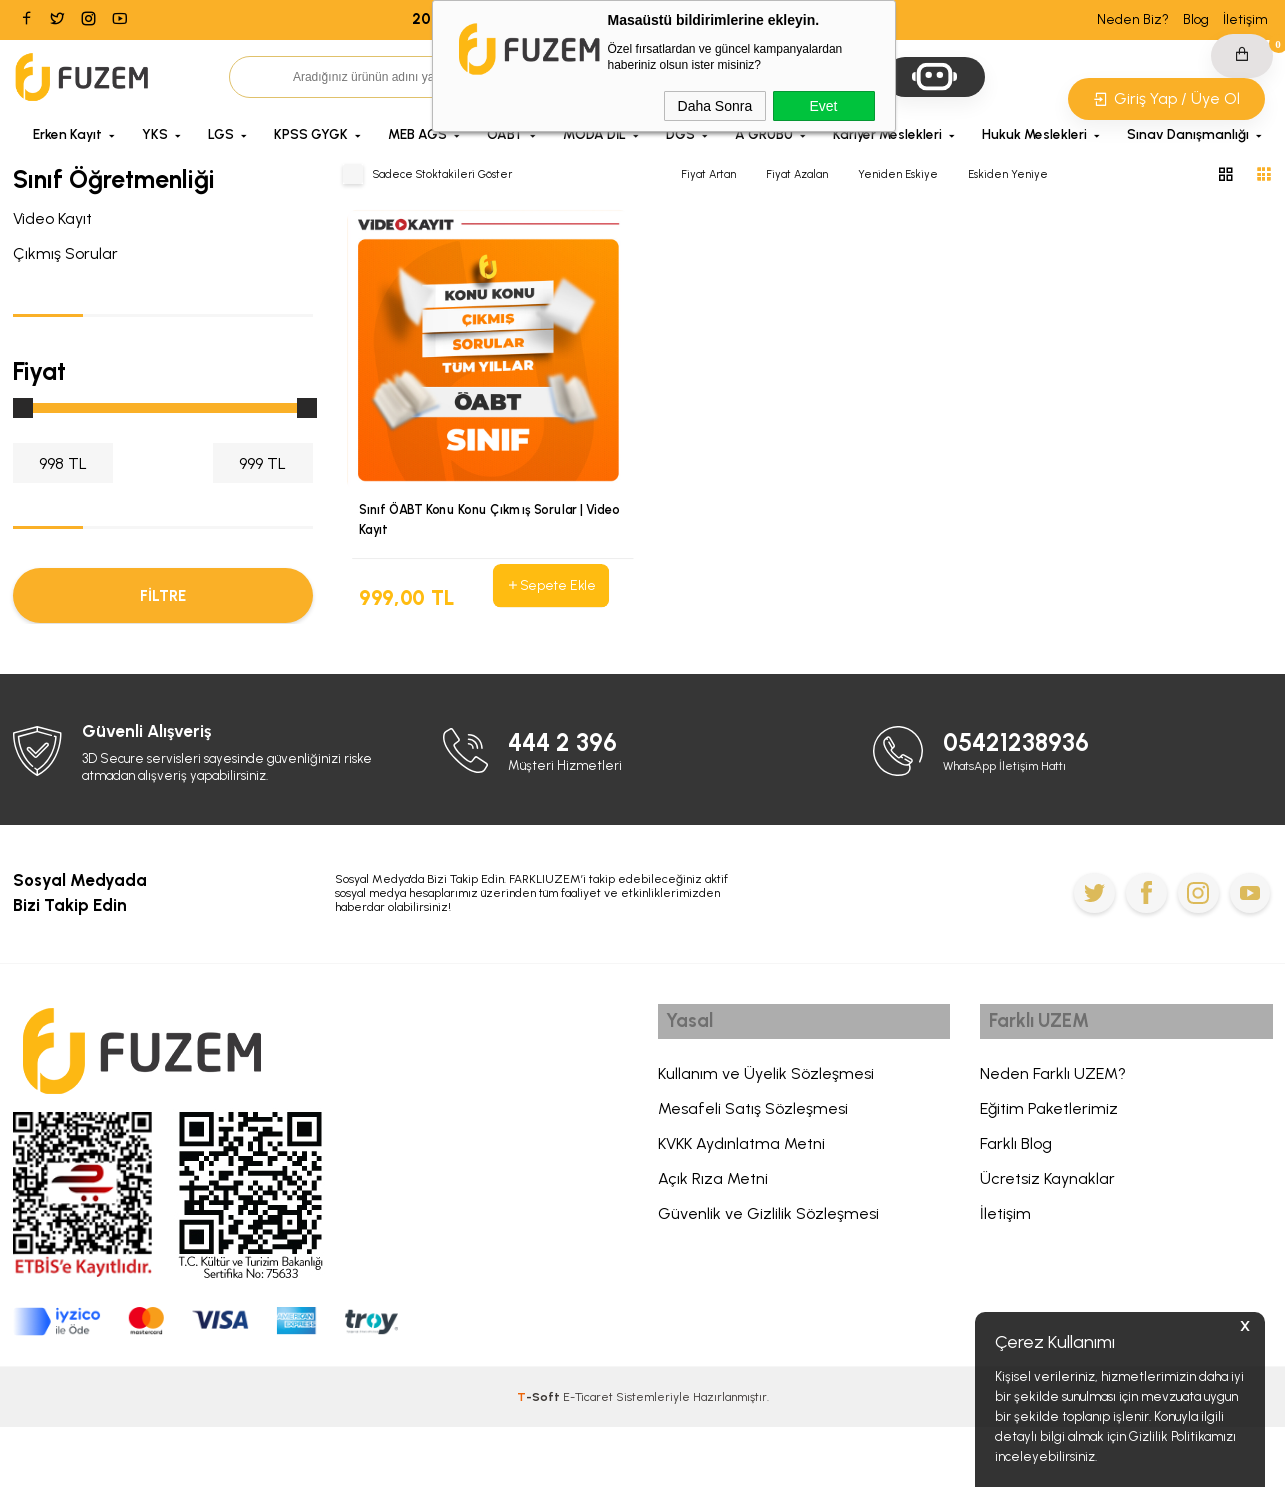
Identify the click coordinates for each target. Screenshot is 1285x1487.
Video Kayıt (52, 218)
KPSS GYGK (311, 134)
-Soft (540, 1457)
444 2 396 (567, 802)
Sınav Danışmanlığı (1188, 134)
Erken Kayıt (67, 134)
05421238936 (1022, 802)
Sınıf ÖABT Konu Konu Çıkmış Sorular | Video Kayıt (475, 521)
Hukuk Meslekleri (1034, 134)
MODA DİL (594, 134)
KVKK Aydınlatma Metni (741, 1208)
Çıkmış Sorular (65, 253)
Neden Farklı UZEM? (1053, 1138)
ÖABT (505, 134)
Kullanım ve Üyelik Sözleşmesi (766, 1138)
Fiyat (39, 371)
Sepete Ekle (550, 586)
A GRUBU (764, 134)
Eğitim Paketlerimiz (1049, 1173)
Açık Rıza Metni (713, 1243)
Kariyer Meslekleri (887, 134)
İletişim (1245, 19)
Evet (823, 106)
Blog (1196, 19)
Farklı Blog (1016, 1208)
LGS (221, 134)
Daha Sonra (715, 106)
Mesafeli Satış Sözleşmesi (753, 1173)
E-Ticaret (588, 1457)
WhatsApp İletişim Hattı (1012, 825)
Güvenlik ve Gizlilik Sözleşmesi (768, 1278)
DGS (680, 134)
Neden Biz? (1133, 19)
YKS (155, 134)
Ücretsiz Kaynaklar (1047, 1243)
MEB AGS (417, 134)
